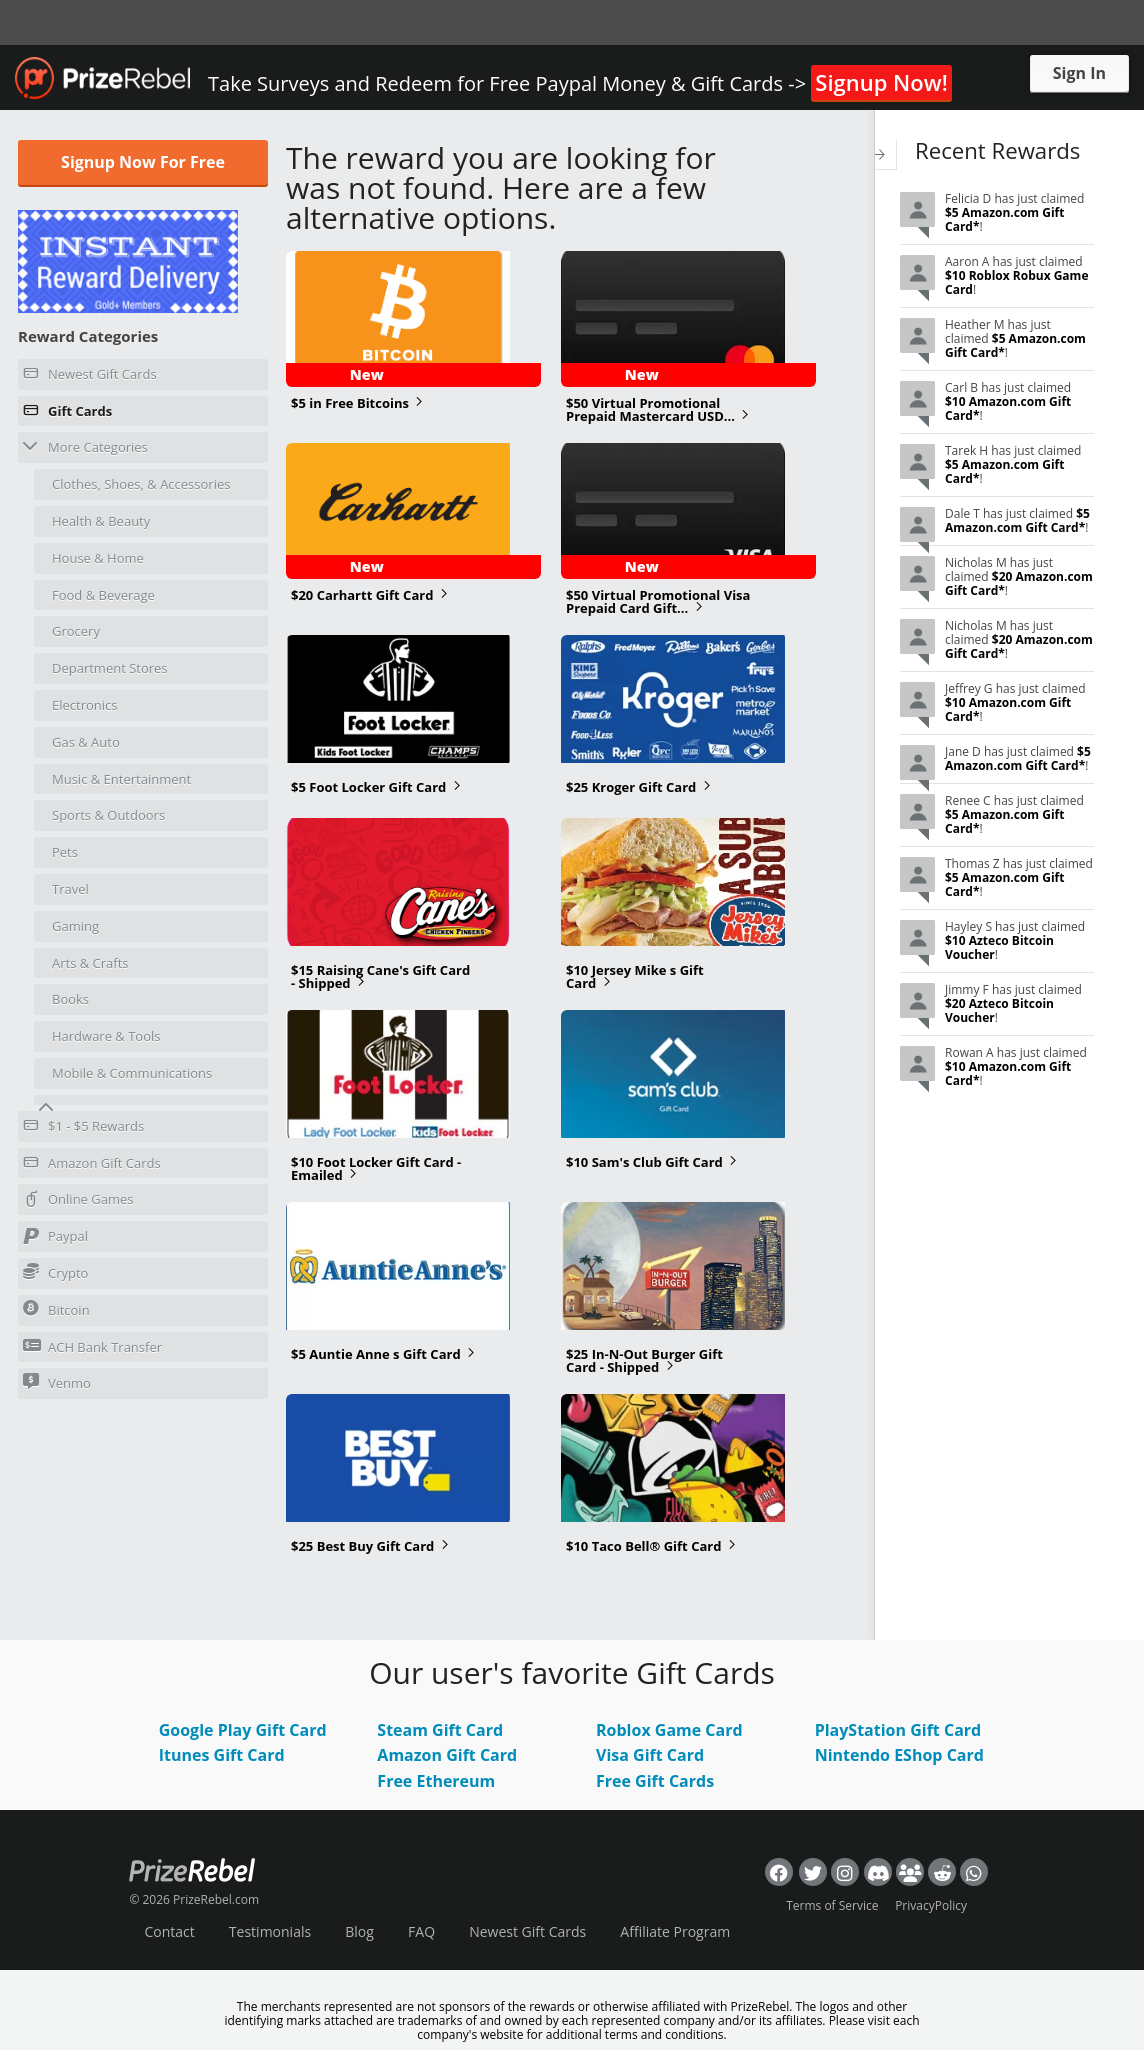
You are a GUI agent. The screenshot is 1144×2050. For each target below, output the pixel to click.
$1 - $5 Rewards (83, 1129)
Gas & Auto (86, 742)
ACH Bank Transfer (92, 1346)
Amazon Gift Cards (92, 1166)
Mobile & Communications (132, 1073)
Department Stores (110, 668)
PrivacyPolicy (931, 1905)
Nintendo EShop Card (899, 1755)
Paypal (55, 1239)
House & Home (98, 558)
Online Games (78, 1202)
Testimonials (270, 1931)
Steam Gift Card (440, 1730)
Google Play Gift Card (243, 1730)
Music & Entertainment (121, 779)
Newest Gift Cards (90, 377)
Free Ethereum (436, 1781)
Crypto (55, 1272)
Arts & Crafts (90, 963)
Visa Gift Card (650, 1755)
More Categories (85, 446)
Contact (169, 1931)
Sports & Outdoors (108, 815)
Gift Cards (67, 414)
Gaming (75, 926)
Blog (359, 1931)
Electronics (84, 705)
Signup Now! (881, 82)
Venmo (57, 1382)
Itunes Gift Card (222, 1755)
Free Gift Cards (655, 1781)
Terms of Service (832, 1905)
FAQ (421, 1931)
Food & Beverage (103, 595)
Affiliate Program (675, 1931)
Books (70, 999)
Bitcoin (56, 1309)
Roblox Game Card (669, 1730)
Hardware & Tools (106, 1036)
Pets (65, 852)
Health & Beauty (101, 521)
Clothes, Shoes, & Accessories (141, 484)
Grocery (76, 631)
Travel (70, 889)
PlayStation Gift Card (898, 1730)
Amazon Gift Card (447, 1755)
